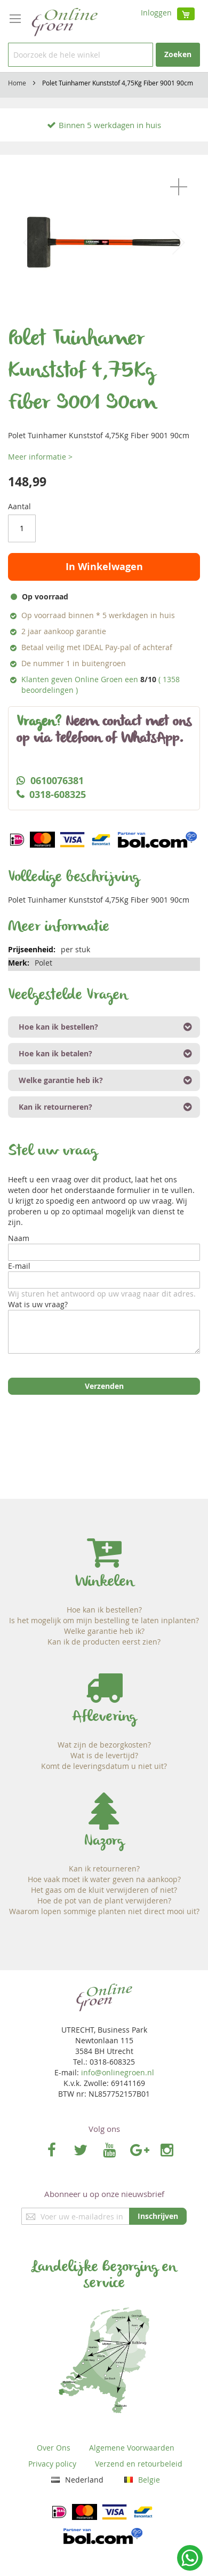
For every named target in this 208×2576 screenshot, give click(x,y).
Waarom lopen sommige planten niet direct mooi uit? (104, 1911)
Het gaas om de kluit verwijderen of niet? (104, 1890)
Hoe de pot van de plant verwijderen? (104, 1900)
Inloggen (156, 12)
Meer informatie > (40, 457)
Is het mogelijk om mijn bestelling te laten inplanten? (104, 1620)
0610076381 (57, 780)
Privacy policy (52, 2464)
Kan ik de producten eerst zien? (104, 1642)
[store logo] (64, 21)
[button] (178, 186)
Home (17, 82)
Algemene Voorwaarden (131, 2448)
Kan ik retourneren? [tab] (55, 1107)
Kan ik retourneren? (104, 1868)
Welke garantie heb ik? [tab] (61, 1080)
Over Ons (53, 2448)
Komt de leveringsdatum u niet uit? (104, 1766)
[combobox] (80, 55)
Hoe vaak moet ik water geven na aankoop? (104, 1879)
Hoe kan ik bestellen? (104, 1610)
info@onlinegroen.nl (117, 2072)
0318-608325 (57, 794)
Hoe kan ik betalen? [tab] (55, 1053)
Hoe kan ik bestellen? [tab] (58, 1027)
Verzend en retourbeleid (138, 2464)
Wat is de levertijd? (104, 1755)
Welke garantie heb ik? (104, 1631)
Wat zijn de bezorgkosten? (104, 1745)
